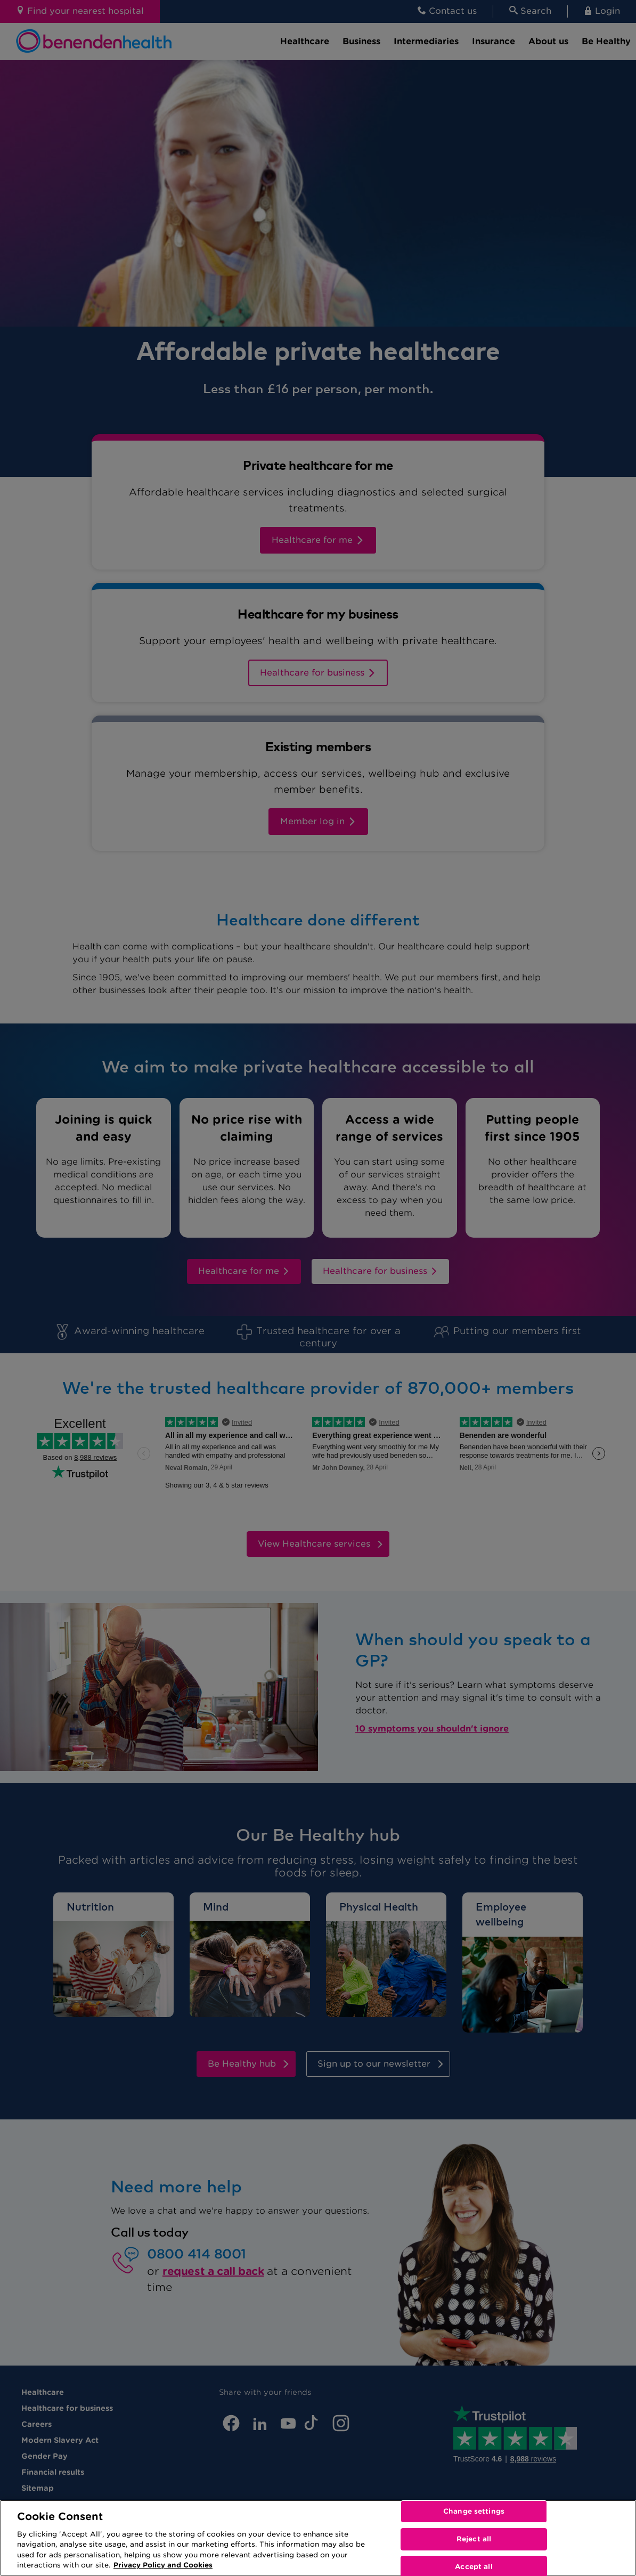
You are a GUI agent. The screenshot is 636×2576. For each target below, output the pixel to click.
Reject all (473, 2539)
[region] (318, 2538)
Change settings (473, 2512)
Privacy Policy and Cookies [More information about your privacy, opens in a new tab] (163, 2565)
